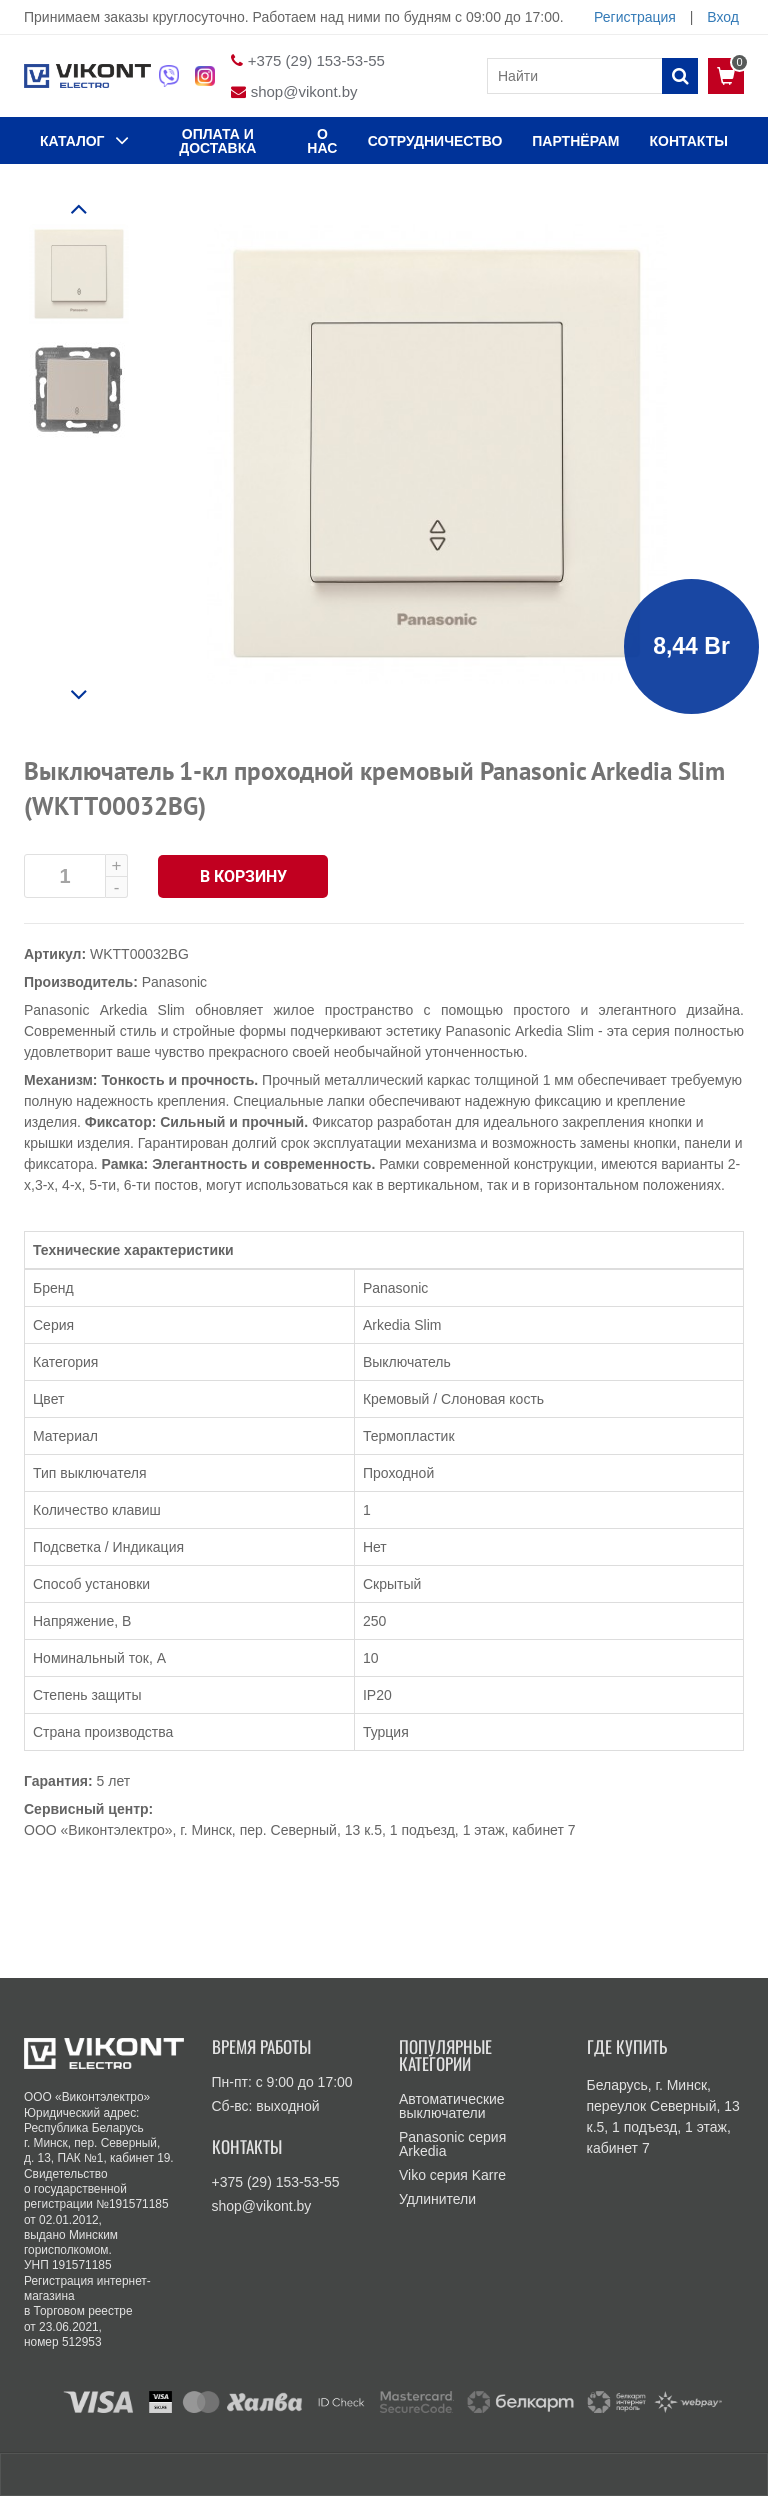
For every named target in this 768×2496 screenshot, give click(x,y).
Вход (723, 17)
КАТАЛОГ (84, 140)
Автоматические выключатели (452, 2106)
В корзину (243, 876)
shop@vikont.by (304, 91)
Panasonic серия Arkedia (452, 2144)
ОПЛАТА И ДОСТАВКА (217, 141)
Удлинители (437, 2199)
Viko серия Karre (452, 2175)
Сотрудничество (435, 141)
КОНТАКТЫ (689, 141)
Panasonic (174, 982)
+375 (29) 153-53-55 (316, 60)
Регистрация (635, 17)
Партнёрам (575, 141)
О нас (322, 141)
